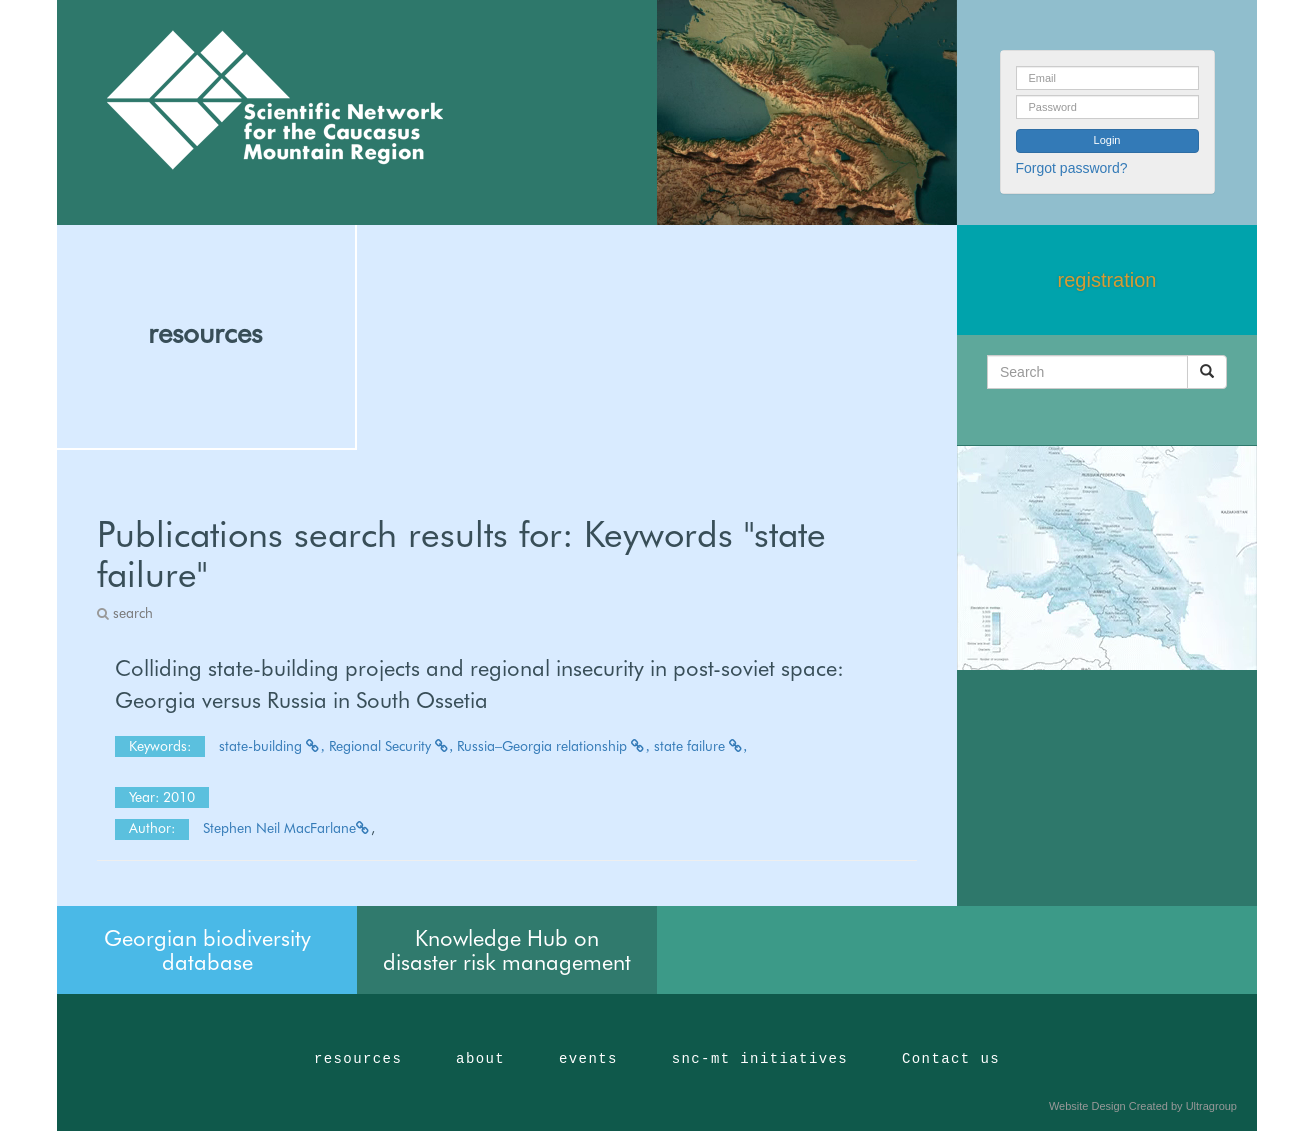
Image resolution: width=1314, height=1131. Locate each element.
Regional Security (391, 746)
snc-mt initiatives (760, 1059)
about (480, 1059)
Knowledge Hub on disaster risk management (507, 950)
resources (205, 333)
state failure (701, 746)
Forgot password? (1072, 168)
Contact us (951, 1059)
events (588, 1059)
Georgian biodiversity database (207, 950)
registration (1107, 280)
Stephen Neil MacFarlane (287, 828)
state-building (272, 746)
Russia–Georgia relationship (553, 746)
